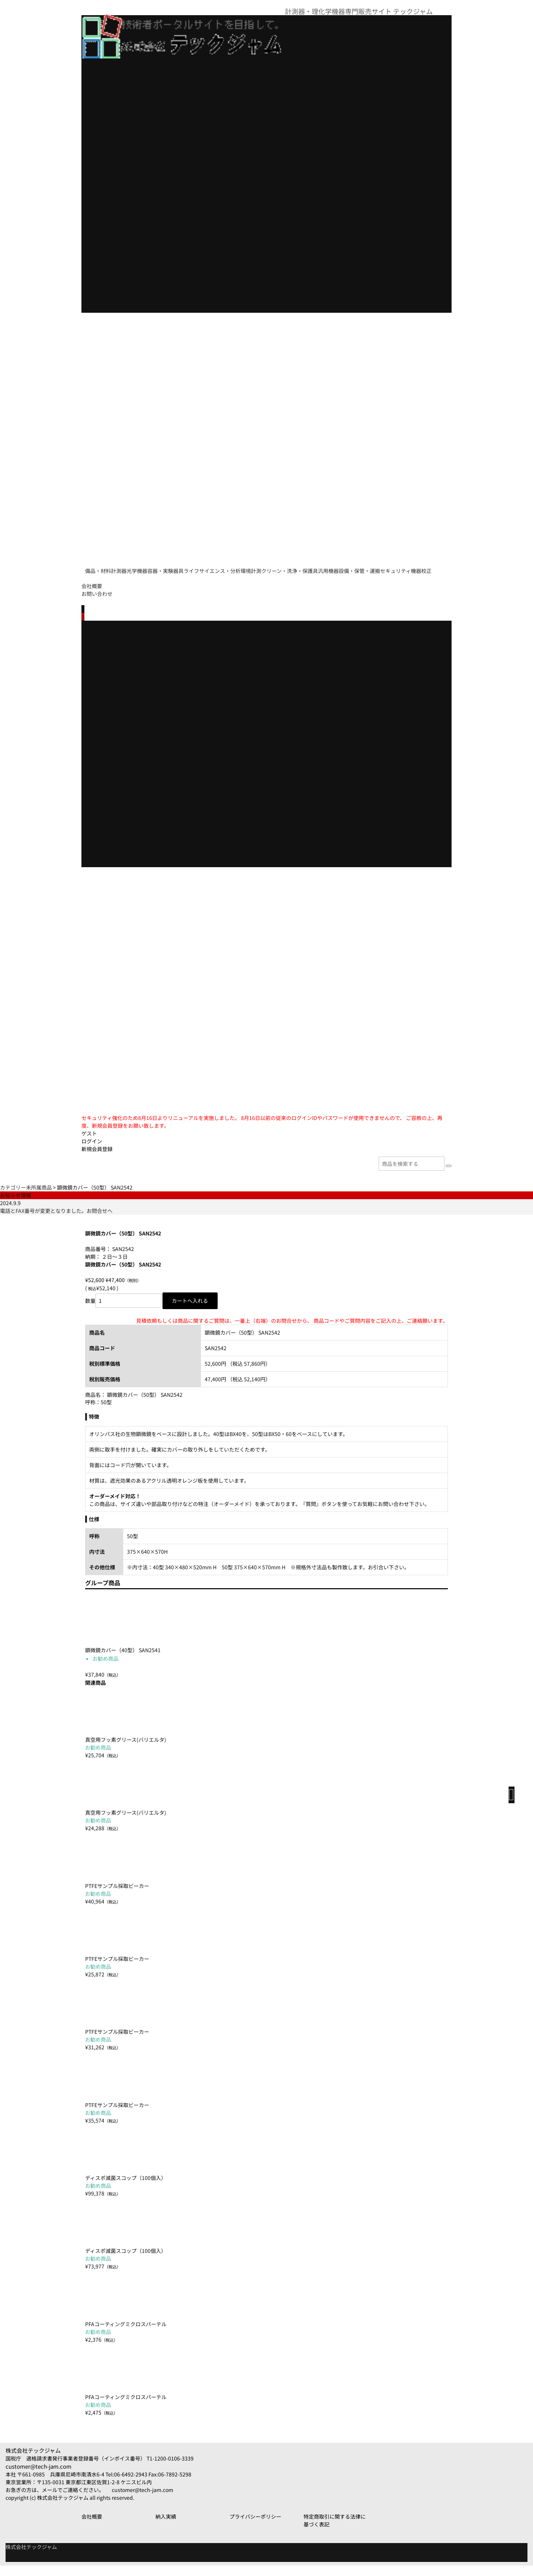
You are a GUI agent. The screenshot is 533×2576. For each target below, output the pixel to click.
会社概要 (91, 594)
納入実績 (165, 2526)
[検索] (449, 1174)
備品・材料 (102, 567)
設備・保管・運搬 (145, 583)
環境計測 (331, 567)
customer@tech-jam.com (38, 2477)
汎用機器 (99, 583)
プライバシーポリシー (255, 2526)
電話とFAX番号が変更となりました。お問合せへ (56, 1219)
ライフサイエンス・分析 (276, 567)
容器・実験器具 (215, 567)
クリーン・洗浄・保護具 (384, 567)
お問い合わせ (97, 602)
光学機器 (171, 567)
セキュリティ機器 (201, 583)
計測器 (138, 567)
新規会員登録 (97, 1157)
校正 (243, 583)
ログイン (91, 1149)
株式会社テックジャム (33, 2461)
